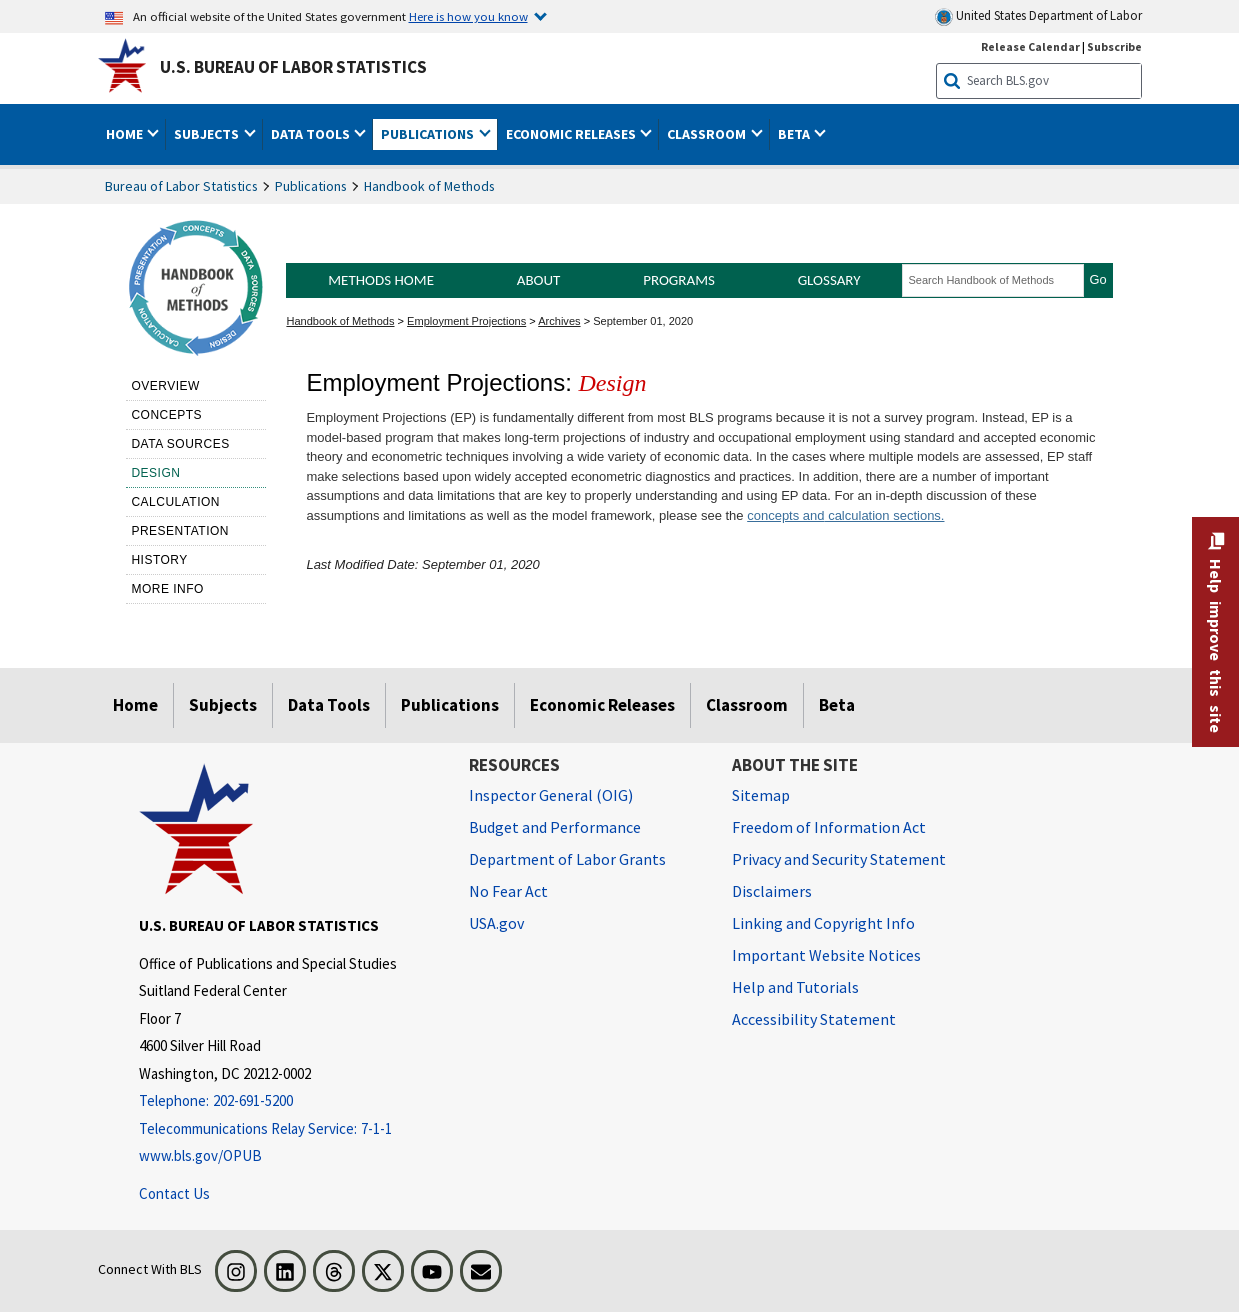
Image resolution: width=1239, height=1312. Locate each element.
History (159, 560)
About (539, 280)
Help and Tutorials (795, 987)
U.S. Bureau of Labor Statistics (293, 67)
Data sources (180, 444)
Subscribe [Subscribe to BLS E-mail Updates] (1114, 46)
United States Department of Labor (1038, 16)
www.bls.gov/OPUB (200, 1155)
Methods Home (381, 280)
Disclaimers (772, 891)
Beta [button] (795, 134)
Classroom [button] (708, 134)
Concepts (166, 415)
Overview (165, 386)
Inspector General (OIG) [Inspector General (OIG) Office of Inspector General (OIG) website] (551, 795)
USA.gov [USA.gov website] (496, 923)
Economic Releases (602, 705)
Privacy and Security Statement (839, 859)
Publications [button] (429, 134)
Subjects (223, 705)
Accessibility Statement (814, 1019)
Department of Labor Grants (567, 859)
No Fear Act (508, 891)
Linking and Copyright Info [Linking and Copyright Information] (823, 923)
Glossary (829, 280)
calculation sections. (885, 515)
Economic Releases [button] (572, 134)
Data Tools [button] (312, 134)
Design (155, 473)
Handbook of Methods (429, 186)
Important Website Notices (826, 955)
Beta (837, 705)
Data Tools (329, 705)
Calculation (175, 502)
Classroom (747, 705)
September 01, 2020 (643, 321)
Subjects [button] (208, 134)
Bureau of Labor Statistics (181, 186)
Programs (679, 280)
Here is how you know (468, 16)
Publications (311, 186)
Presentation (180, 531)
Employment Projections (466, 321)
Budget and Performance (555, 827)
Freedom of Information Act (829, 827)
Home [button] (126, 134)
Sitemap (761, 795)
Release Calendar (1030, 46)
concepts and (785, 515)
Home (135, 705)
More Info (167, 589)
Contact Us (174, 1193)
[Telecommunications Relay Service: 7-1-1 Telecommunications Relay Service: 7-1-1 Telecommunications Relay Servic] (289, 1129)
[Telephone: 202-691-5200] (289, 1101)
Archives (559, 321)
